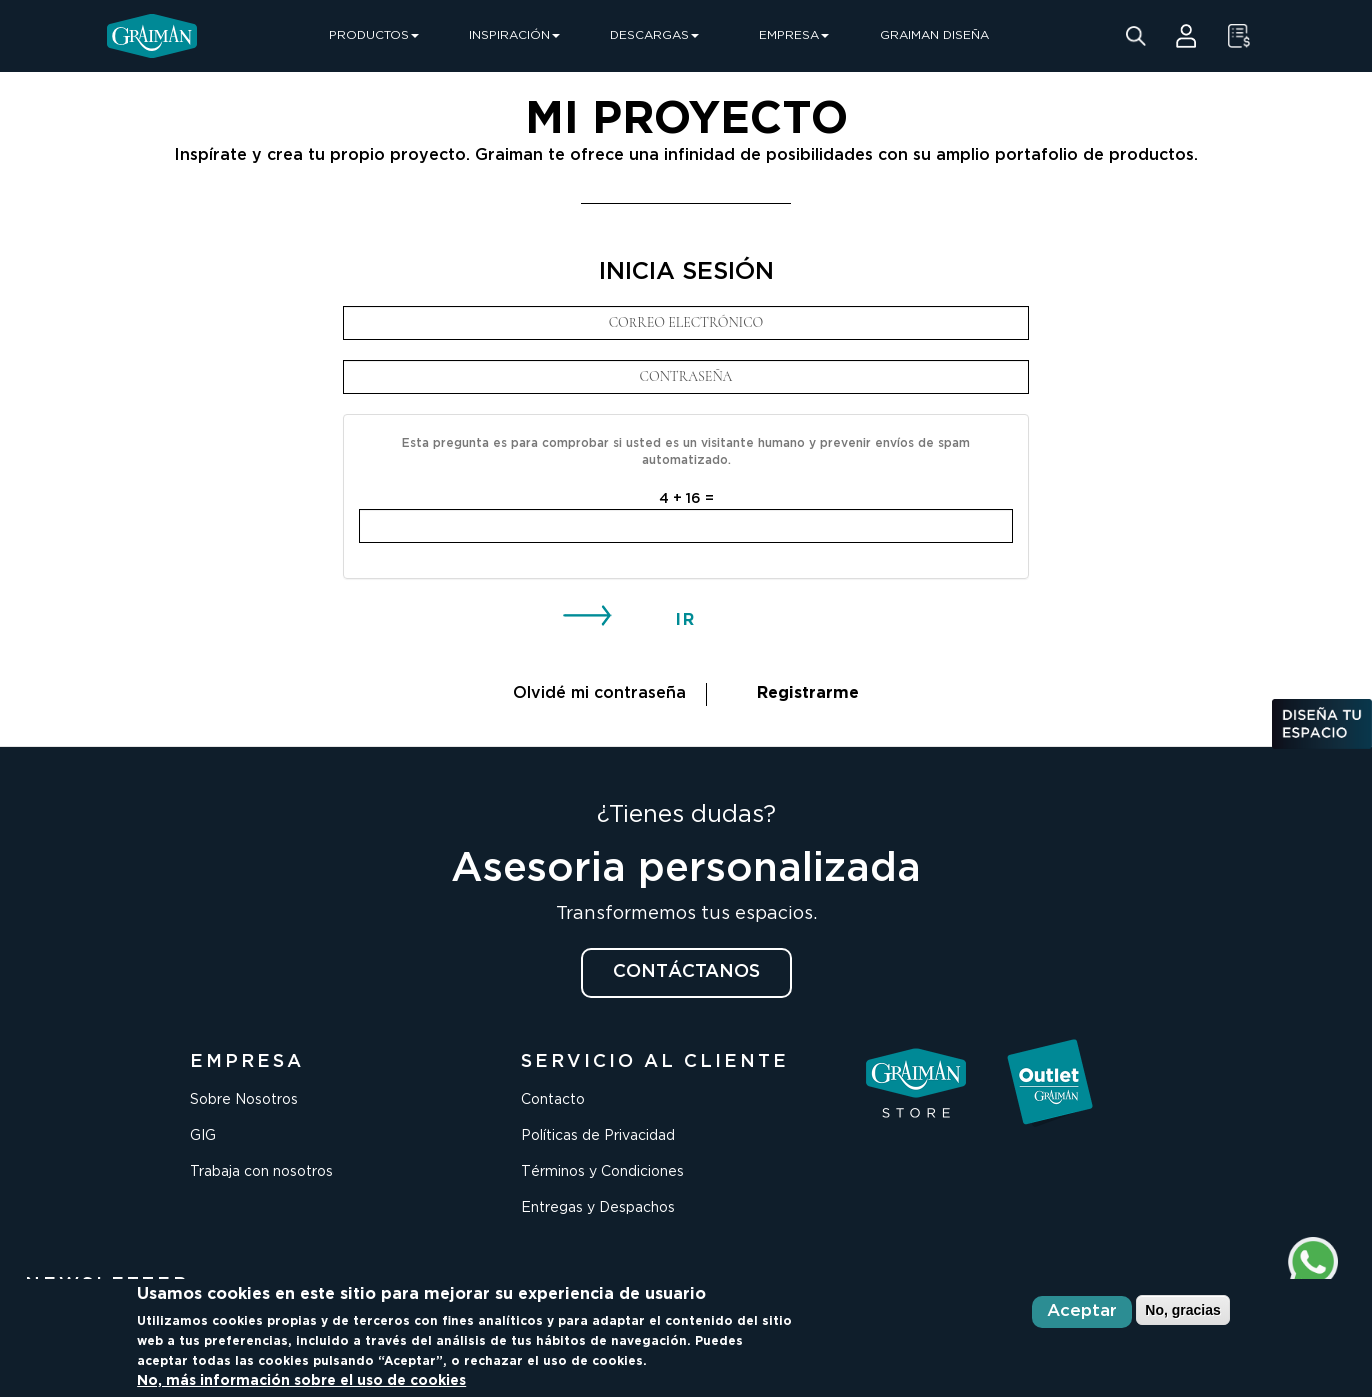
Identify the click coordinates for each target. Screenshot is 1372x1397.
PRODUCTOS (374, 35)
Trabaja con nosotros (261, 1172)
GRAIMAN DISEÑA (934, 35)
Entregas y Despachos (598, 1208)
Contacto (553, 1100)
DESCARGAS (654, 35)
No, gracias (1182, 1310)
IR (686, 620)
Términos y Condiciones (602, 1172)
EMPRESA (794, 35)
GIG (203, 1136)
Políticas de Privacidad (598, 1136)
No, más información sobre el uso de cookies (301, 1381)
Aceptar (1082, 1311)
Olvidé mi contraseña (599, 693)
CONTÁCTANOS (686, 972)
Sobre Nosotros (244, 1100)
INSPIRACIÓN (514, 35)
